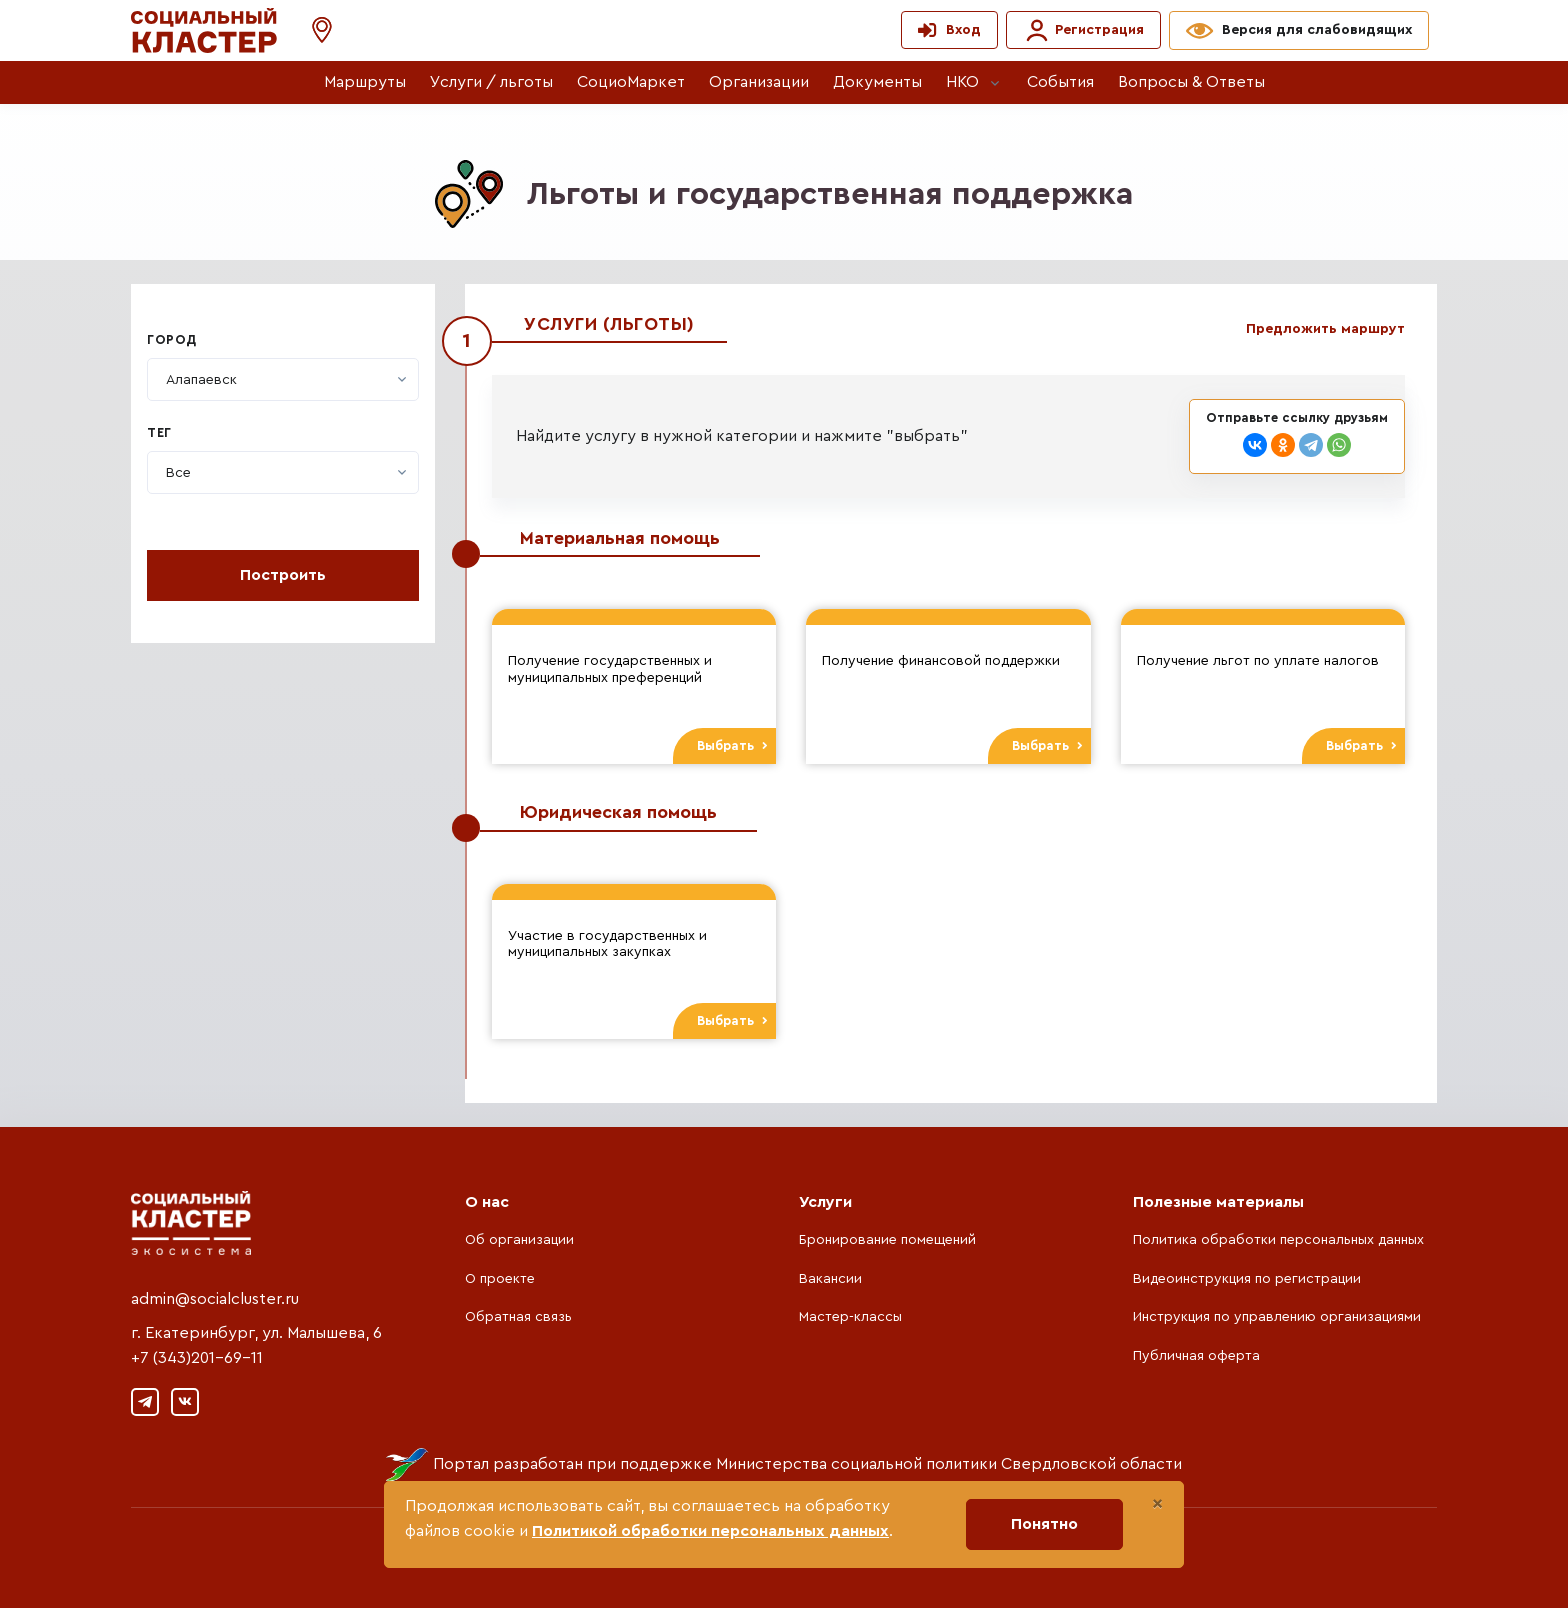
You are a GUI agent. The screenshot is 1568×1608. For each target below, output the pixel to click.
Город (172, 340)
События (1060, 82)
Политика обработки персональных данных (1278, 1240)
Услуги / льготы (491, 82)
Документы (877, 82)
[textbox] (201, 380)
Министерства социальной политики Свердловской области (949, 1464)
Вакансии (830, 1279)
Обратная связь (518, 1317)
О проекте (500, 1279)
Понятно (1044, 1524)
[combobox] (283, 379)
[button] (312, 30)
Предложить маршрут (1325, 329)
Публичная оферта (1196, 1356)
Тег (159, 433)
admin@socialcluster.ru (215, 1299)
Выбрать (732, 746)
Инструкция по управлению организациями (1277, 1317)
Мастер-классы (850, 1317)
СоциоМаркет (631, 82)
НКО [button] (962, 82)
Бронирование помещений (887, 1240)
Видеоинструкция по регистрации (1247, 1279)
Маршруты (365, 82)
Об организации (519, 1240)
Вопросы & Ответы (1191, 82)
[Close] (1157, 1504)
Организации (759, 82)
